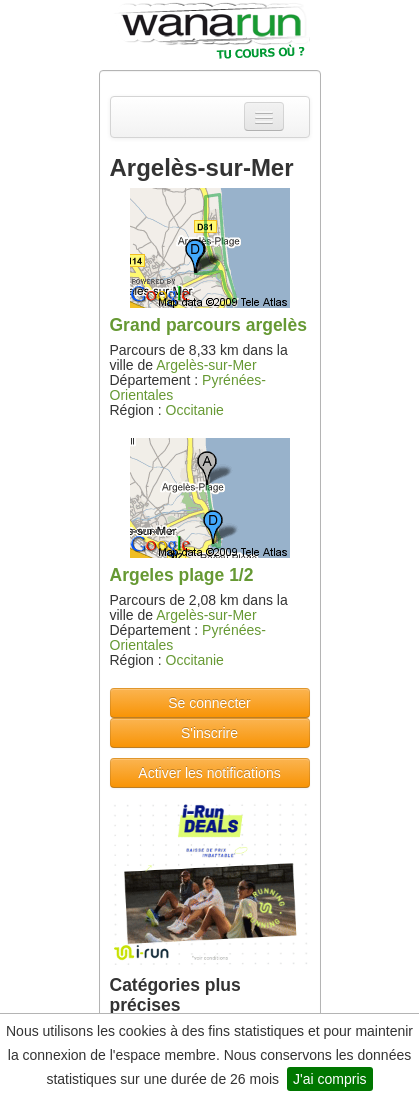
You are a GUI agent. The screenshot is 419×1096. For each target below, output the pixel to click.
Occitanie (195, 410)
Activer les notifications (209, 773)
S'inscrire (209, 733)
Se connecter (209, 703)
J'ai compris (329, 1079)
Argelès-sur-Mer (206, 365)
